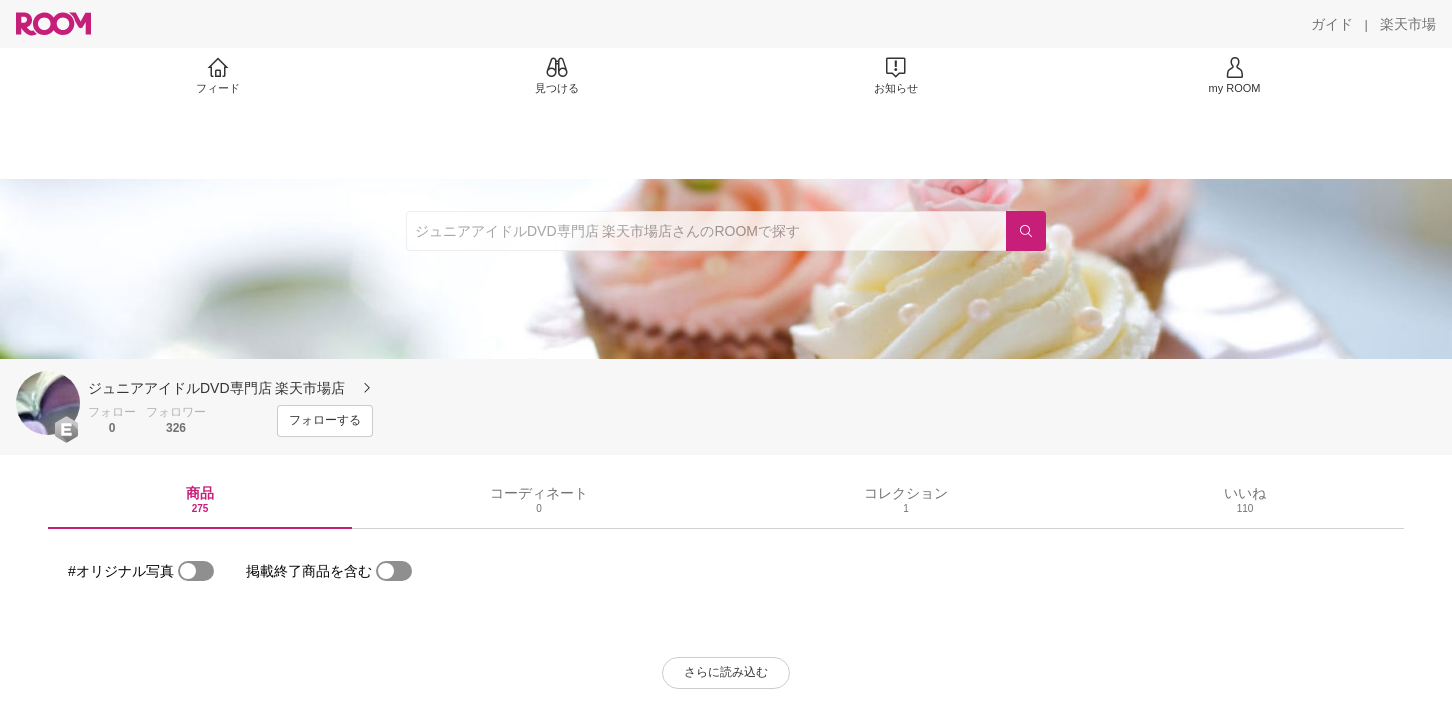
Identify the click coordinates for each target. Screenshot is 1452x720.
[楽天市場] (1408, 24)
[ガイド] (1332, 24)
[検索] (1026, 231)
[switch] (196, 571)
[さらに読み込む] (726, 673)
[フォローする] (325, 421)
